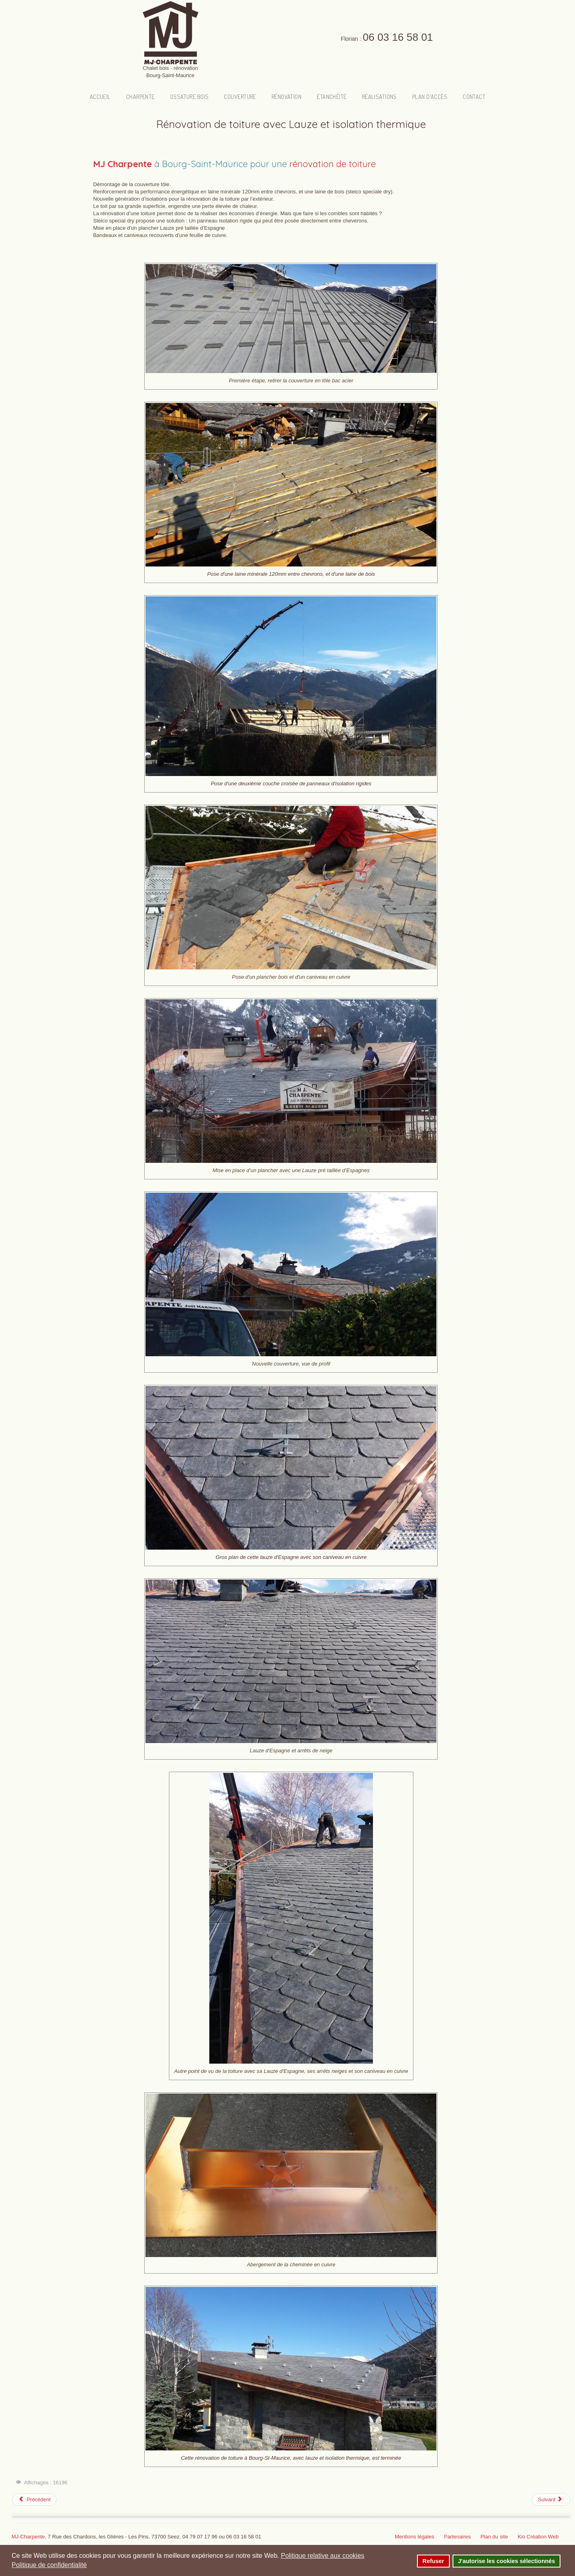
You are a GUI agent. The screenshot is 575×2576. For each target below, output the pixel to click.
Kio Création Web (538, 2537)
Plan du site (494, 2537)
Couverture (241, 96)
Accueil (104, 96)
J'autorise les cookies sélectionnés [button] (506, 2561)
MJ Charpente (122, 164)
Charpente (144, 96)
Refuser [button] (433, 2561)
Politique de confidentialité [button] (49, 2564)
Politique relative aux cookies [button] (322, 2555)
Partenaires (457, 2537)
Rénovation (287, 96)
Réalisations (378, 96)
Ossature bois (192, 96)
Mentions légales (414, 2537)
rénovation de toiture (332, 164)
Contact (469, 96)
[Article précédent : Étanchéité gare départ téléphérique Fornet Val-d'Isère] (34, 2500)
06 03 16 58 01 (398, 37)
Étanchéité (331, 96)
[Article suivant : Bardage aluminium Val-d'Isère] (551, 2500)
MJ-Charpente (27, 2537)
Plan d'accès (426, 96)
